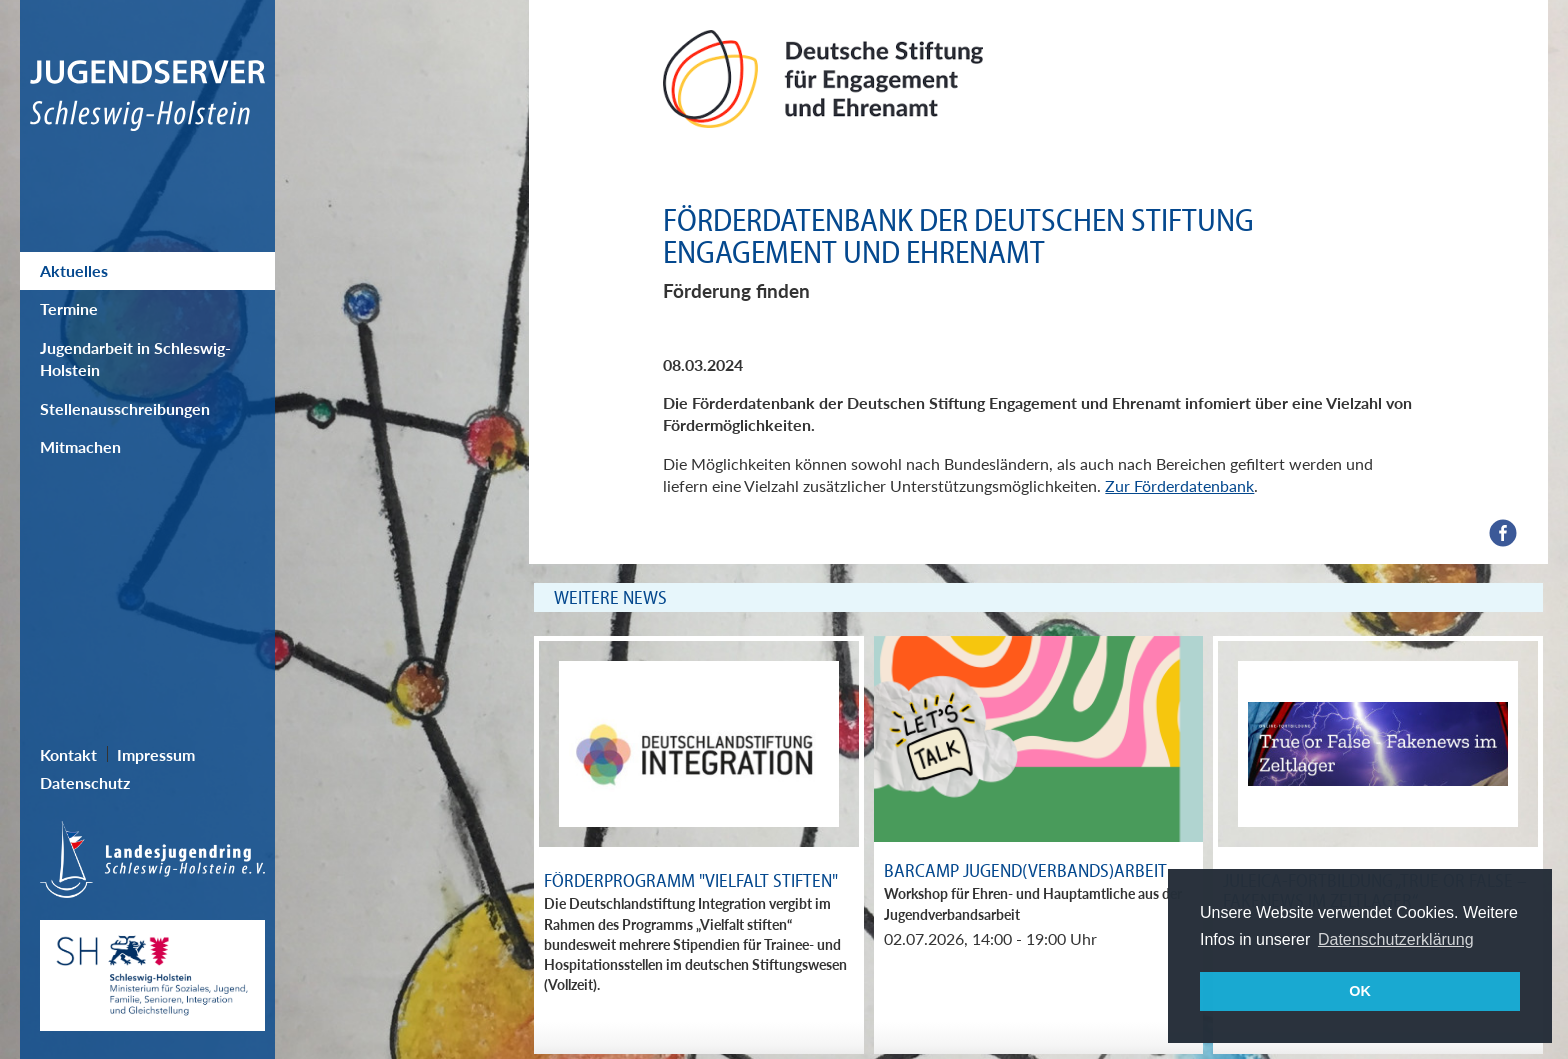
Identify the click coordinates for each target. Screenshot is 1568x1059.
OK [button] (1360, 991)
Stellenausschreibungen (125, 408)
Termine (69, 308)
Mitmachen (80, 446)
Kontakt (68, 754)
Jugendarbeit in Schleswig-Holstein (135, 358)
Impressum (156, 754)
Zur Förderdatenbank (1179, 485)
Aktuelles (74, 270)
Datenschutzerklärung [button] (1396, 939)
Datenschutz (85, 782)
